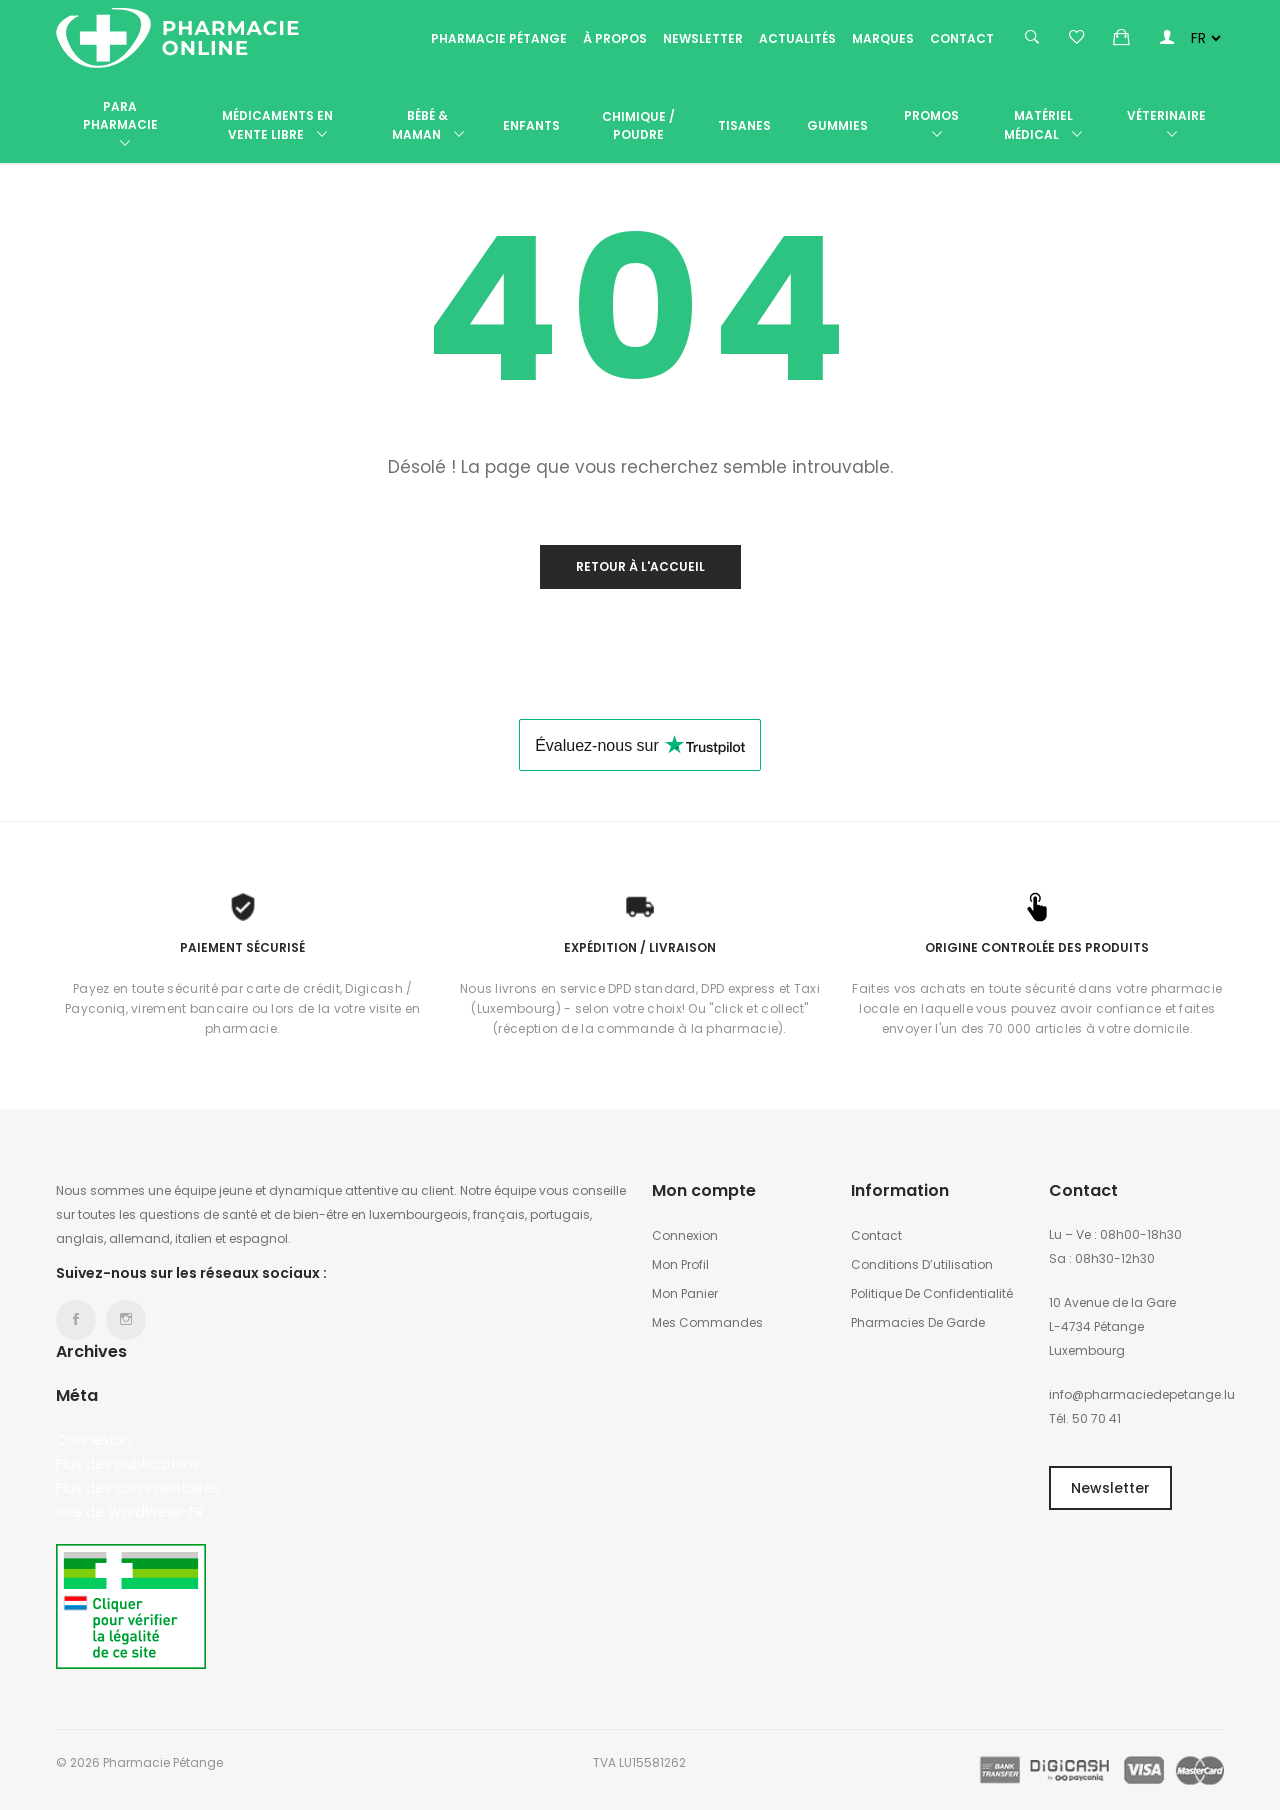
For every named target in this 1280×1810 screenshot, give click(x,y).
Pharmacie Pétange (499, 38)
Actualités (797, 38)
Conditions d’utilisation (922, 1264)
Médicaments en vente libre (277, 125)
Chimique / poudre (638, 125)
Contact (962, 38)
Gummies (837, 125)
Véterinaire (1166, 125)
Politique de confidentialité (932, 1293)
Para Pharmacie (120, 125)
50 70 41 (1096, 1418)
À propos (615, 38)
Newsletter (703, 38)
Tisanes (744, 125)
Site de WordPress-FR (130, 1512)
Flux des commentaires (138, 1488)
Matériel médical (1043, 125)
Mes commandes (707, 1322)
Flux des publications (128, 1464)
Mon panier (685, 1293)
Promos (931, 125)
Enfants (531, 125)
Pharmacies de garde (918, 1322)
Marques (883, 38)
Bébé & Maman (428, 125)
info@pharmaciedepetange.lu (1142, 1394)
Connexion (93, 1440)
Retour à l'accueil (640, 566)
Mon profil (680, 1264)
